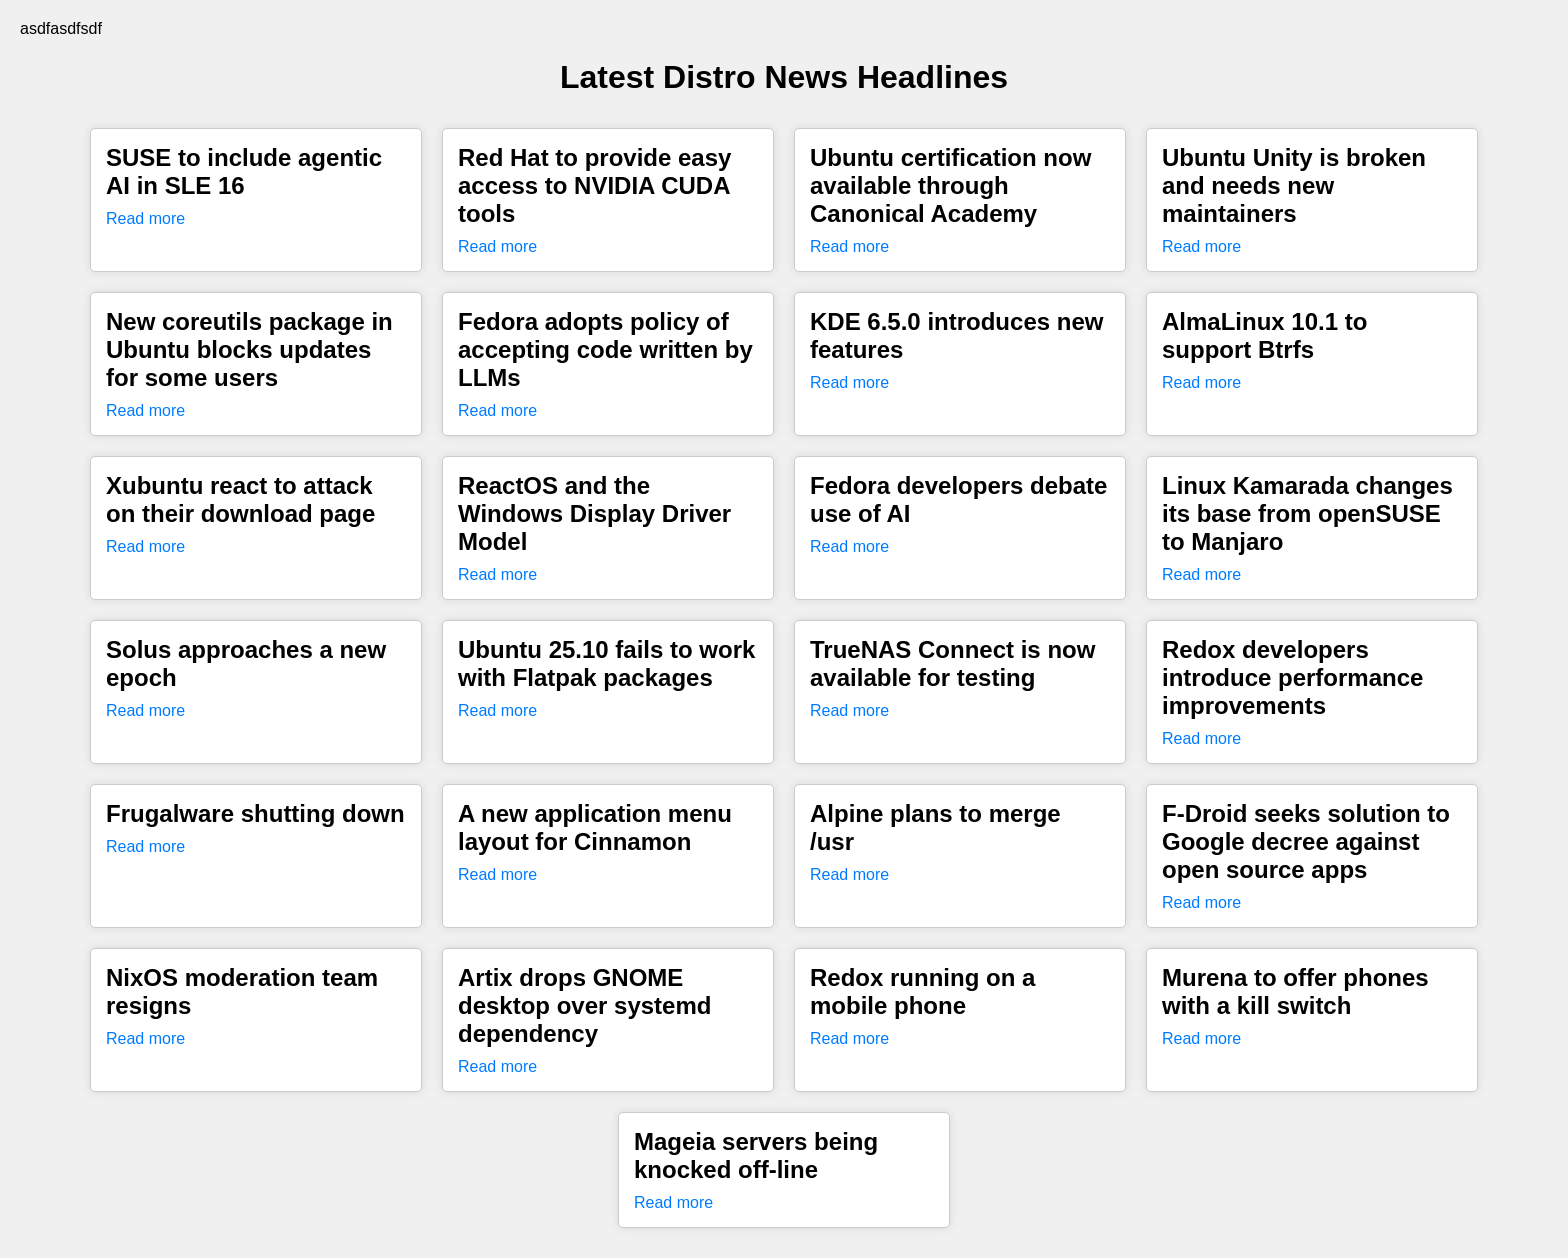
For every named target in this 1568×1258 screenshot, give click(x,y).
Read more (145, 218)
